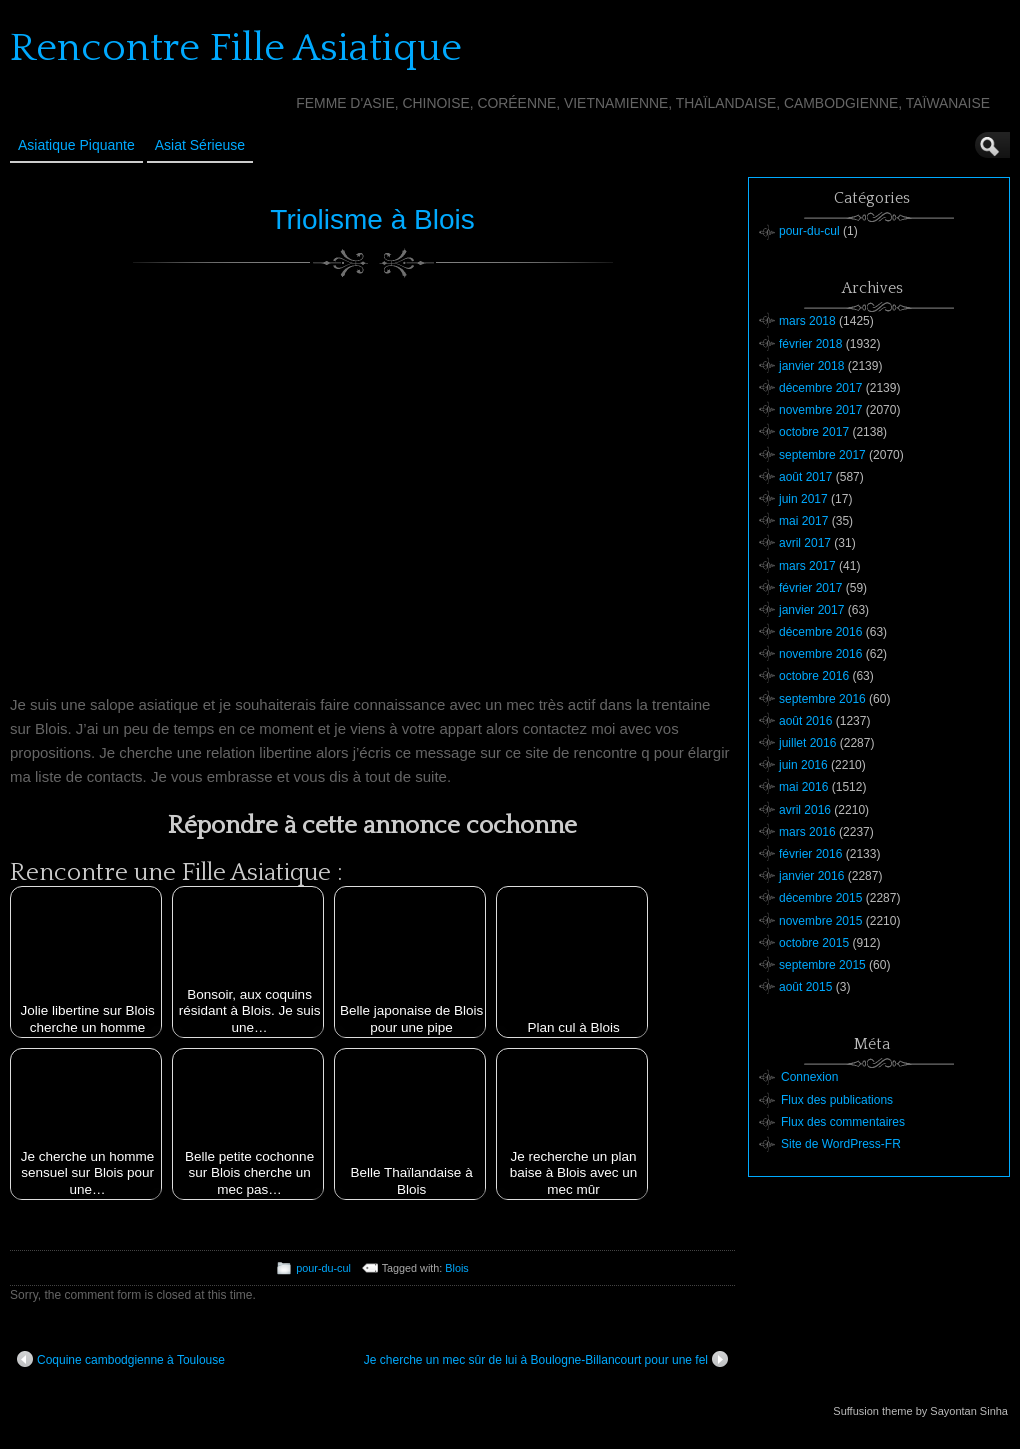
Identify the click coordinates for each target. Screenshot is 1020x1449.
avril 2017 (805, 543)
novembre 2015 (820, 921)
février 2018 (810, 344)
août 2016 (805, 721)
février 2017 (810, 588)
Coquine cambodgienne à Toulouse (121, 1359)
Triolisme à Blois (372, 219)
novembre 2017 (820, 410)
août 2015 (805, 987)
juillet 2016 (807, 743)
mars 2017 (807, 566)
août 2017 (805, 477)
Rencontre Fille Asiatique (236, 48)
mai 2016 (803, 787)
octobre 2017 (814, 432)
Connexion (809, 1077)
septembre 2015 (822, 965)
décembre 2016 (820, 632)
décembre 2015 (820, 898)
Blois (456, 1268)
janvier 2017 (811, 610)
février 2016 (810, 854)
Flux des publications (837, 1100)
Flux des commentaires (843, 1122)
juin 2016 (803, 765)
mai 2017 (803, 521)
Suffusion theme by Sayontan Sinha (920, 1411)
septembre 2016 (822, 699)
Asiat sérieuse (200, 145)
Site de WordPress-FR (841, 1144)
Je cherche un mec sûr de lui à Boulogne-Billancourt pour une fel (546, 1359)
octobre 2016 (814, 676)
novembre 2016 (820, 654)
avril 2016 (805, 810)
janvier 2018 (811, 366)
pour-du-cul (323, 1268)
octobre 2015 (814, 943)
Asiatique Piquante (76, 145)
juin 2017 (803, 499)
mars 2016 (807, 832)
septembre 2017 (822, 455)
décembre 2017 (820, 388)
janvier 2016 (811, 876)
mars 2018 (807, 321)
